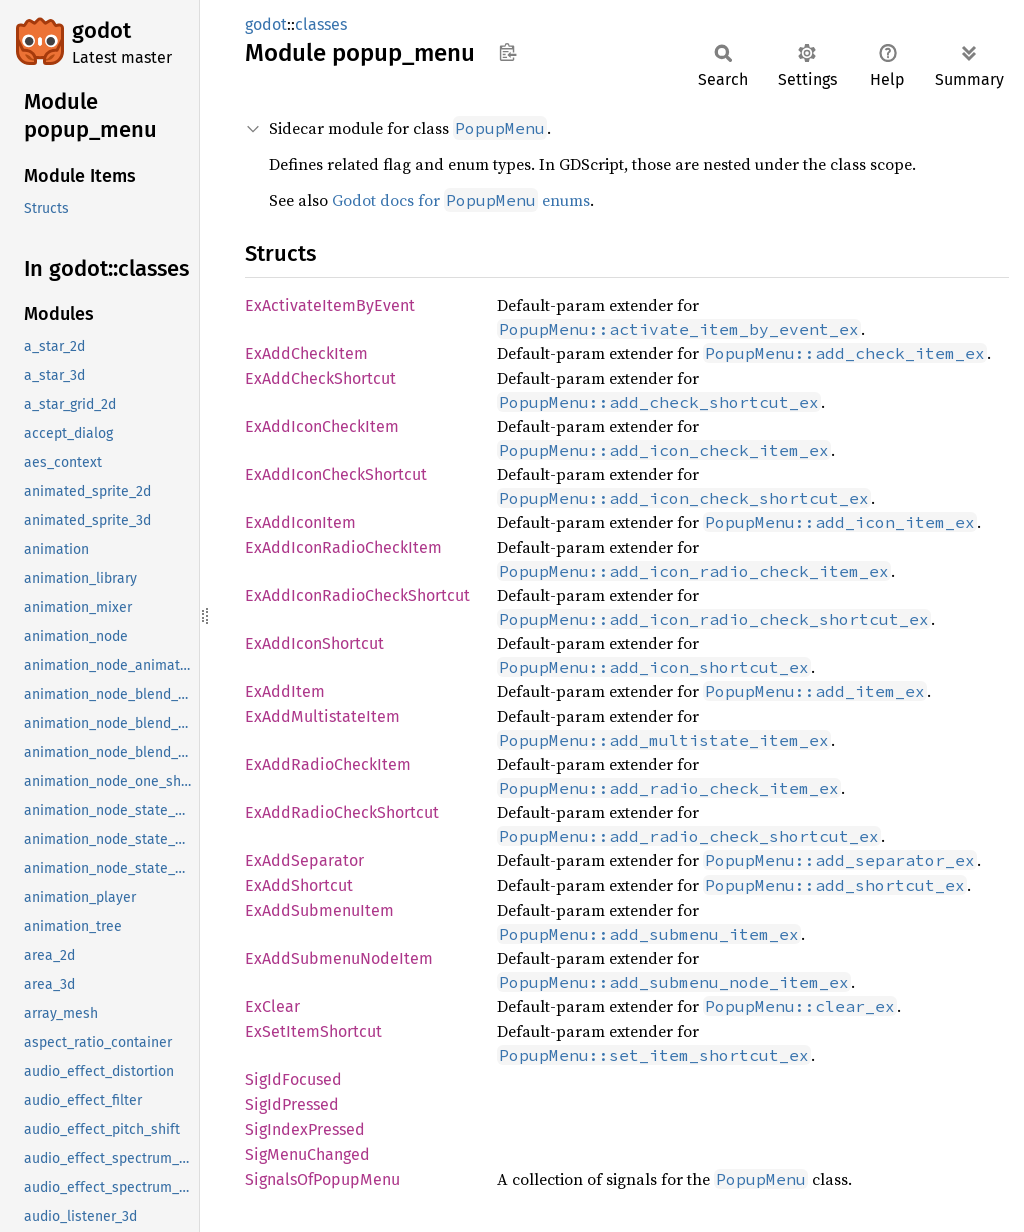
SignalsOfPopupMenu (322, 1179)
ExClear (272, 1006)
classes (321, 24)
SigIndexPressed (305, 1129)
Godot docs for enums (461, 200)
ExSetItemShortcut (313, 1031)
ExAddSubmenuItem (319, 910)
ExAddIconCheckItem (322, 426)
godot (101, 30)
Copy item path (507, 52)
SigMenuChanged (307, 1154)
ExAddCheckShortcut (320, 378)
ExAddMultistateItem (322, 716)
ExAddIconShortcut (314, 643)
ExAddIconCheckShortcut (336, 474)
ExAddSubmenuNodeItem (339, 958)
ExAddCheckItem (306, 353)
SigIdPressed (292, 1104)
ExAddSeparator (304, 860)
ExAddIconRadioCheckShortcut (357, 595)
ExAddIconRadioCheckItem (343, 547)
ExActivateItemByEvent (330, 305)
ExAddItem (285, 691)
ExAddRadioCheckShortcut (342, 812)
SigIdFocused (293, 1079)
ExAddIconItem (300, 522)
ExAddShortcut (299, 885)
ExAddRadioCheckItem (328, 764)
